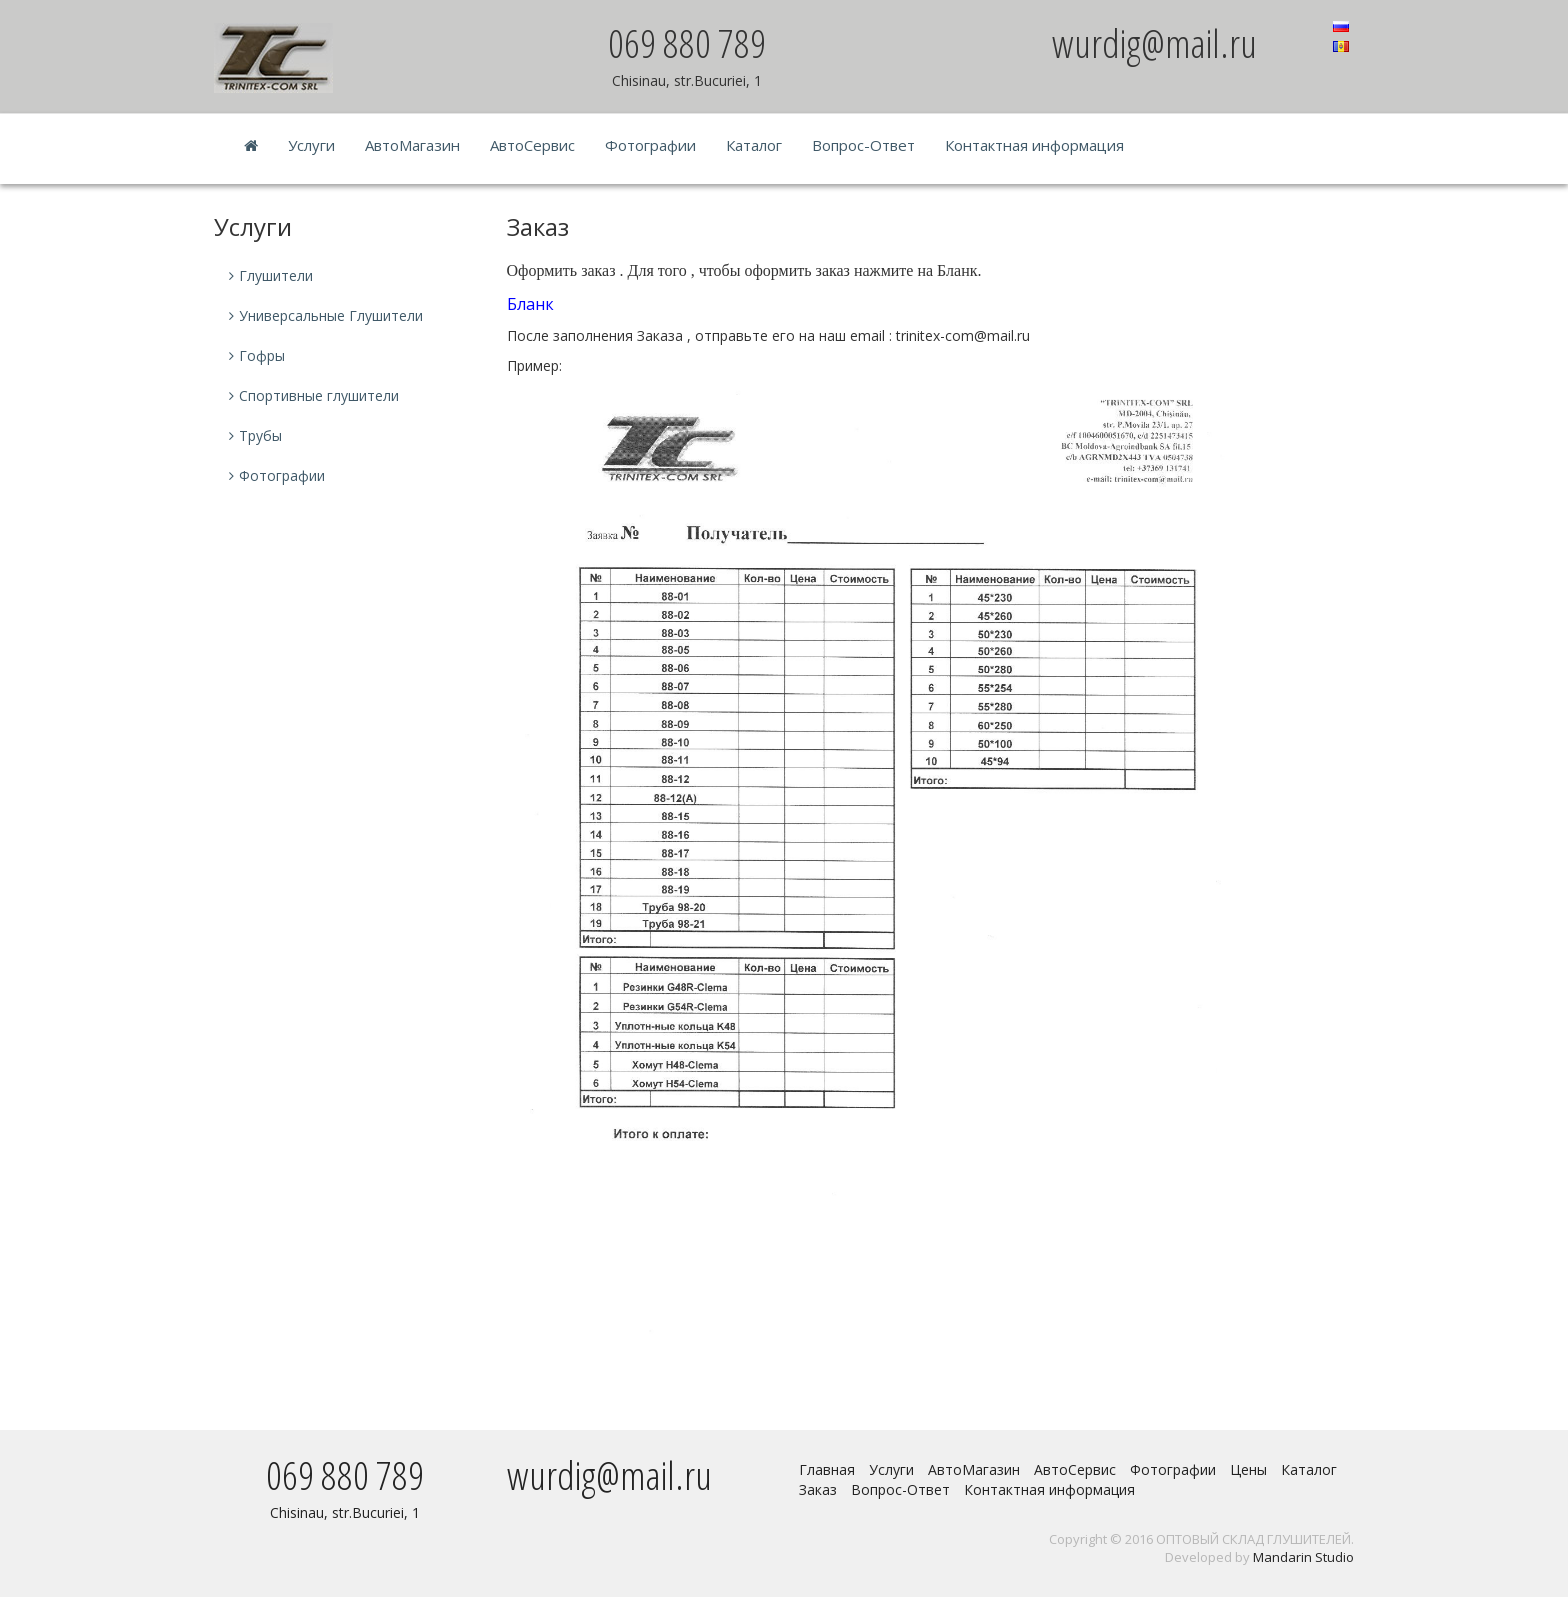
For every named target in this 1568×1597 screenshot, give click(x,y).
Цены (1248, 1469)
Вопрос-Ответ (863, 145)
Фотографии (650, 145)
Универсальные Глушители (331, 315)
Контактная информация (1034, 145)
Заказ (818, 1489)
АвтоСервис (532, 145)
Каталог (754, 145)
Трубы (260, 435)
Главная (827, 1469)
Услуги (311, 145)
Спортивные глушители (319, 395)
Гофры (262, 355)
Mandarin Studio (1303, 1557)
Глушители (276, 275)
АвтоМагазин (412, 145)
